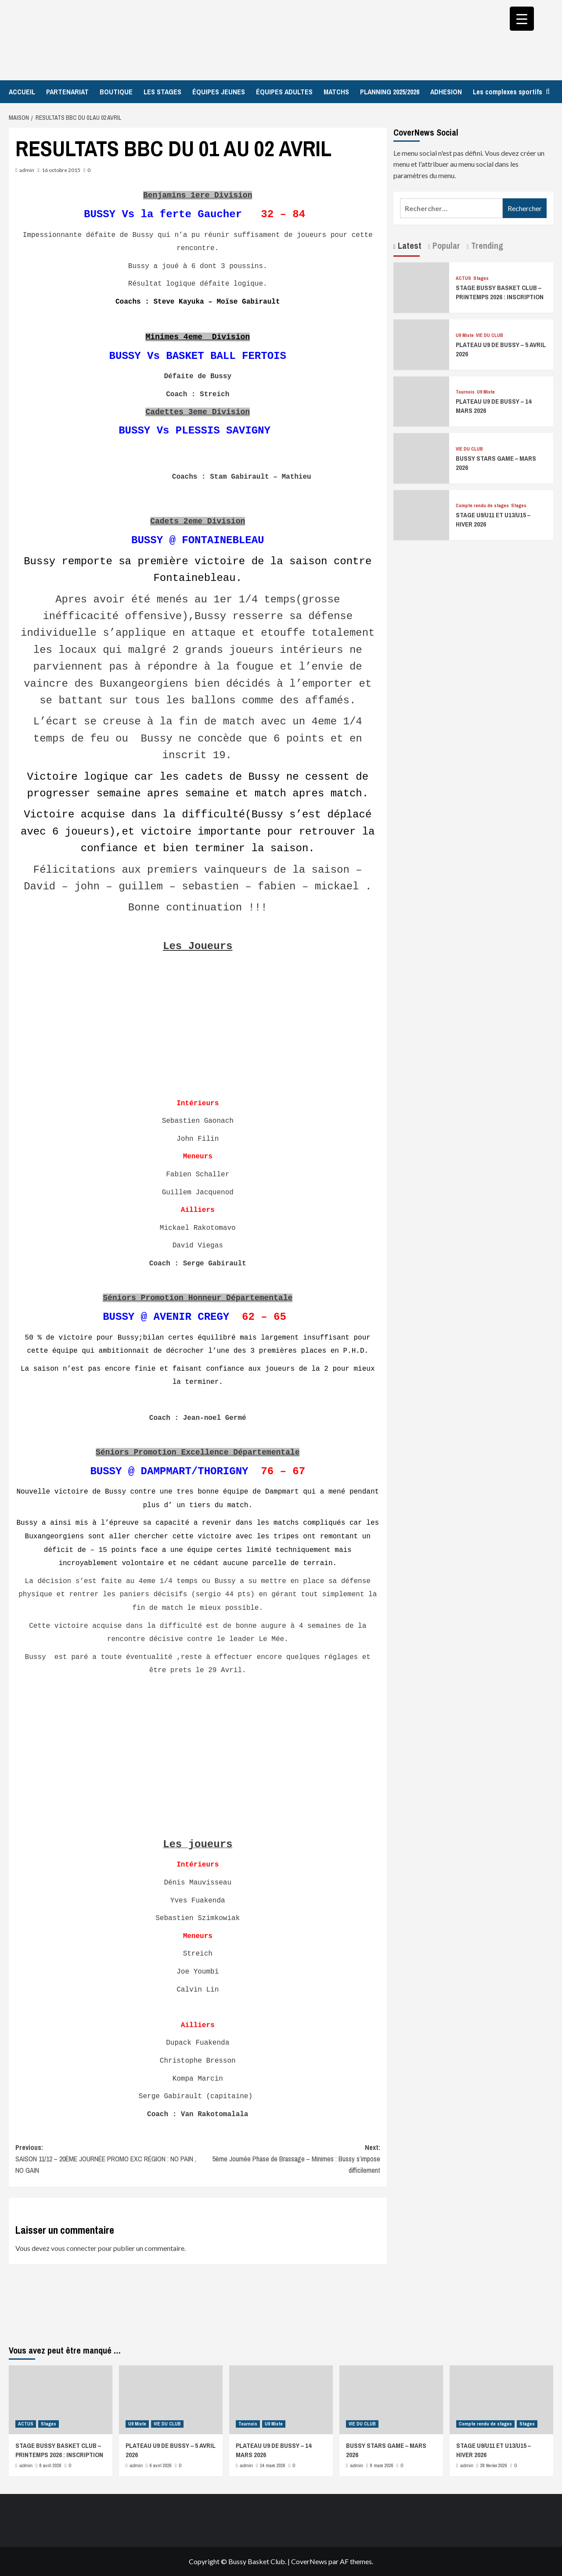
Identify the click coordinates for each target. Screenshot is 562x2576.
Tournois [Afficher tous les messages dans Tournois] (465, 392)
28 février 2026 (493, 2465)
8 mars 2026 (381, 2465)
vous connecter (74, 2248)
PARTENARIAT (67, 92)
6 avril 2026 (161, 2465)
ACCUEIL (22, 92)
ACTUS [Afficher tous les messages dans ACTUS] (463, 278)
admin (26, 170)
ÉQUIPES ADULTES (284, 92)
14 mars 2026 (272, 2465)
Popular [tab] (445, 245)
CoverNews (309, 2561)
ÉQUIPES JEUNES (218, 92)
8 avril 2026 (50, 2465)
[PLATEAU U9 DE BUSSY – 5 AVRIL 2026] (421, 343)
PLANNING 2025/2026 (389, 92)
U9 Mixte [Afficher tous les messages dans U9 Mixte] (465, 335)
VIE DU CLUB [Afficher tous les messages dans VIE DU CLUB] (489, 335)
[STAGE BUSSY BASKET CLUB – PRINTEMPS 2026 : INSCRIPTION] (421, 287)
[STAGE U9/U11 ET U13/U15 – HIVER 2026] (421, 514)
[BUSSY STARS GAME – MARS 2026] (421, 457)
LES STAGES (162, 92)
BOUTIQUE (116, 92)
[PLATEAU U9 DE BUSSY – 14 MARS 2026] (421, 400)
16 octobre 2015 (61, 170)
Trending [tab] (486, 245)
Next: (289, 2159)
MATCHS (336, 92)
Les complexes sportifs (507, 92)
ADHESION (446, 92)
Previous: (106, 2159)
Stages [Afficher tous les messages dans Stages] (481, 278)
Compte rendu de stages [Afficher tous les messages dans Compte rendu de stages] (482, 505)
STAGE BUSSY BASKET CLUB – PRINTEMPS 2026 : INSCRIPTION (500, 292)
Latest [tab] (409, 245)
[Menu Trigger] (522, 19)
